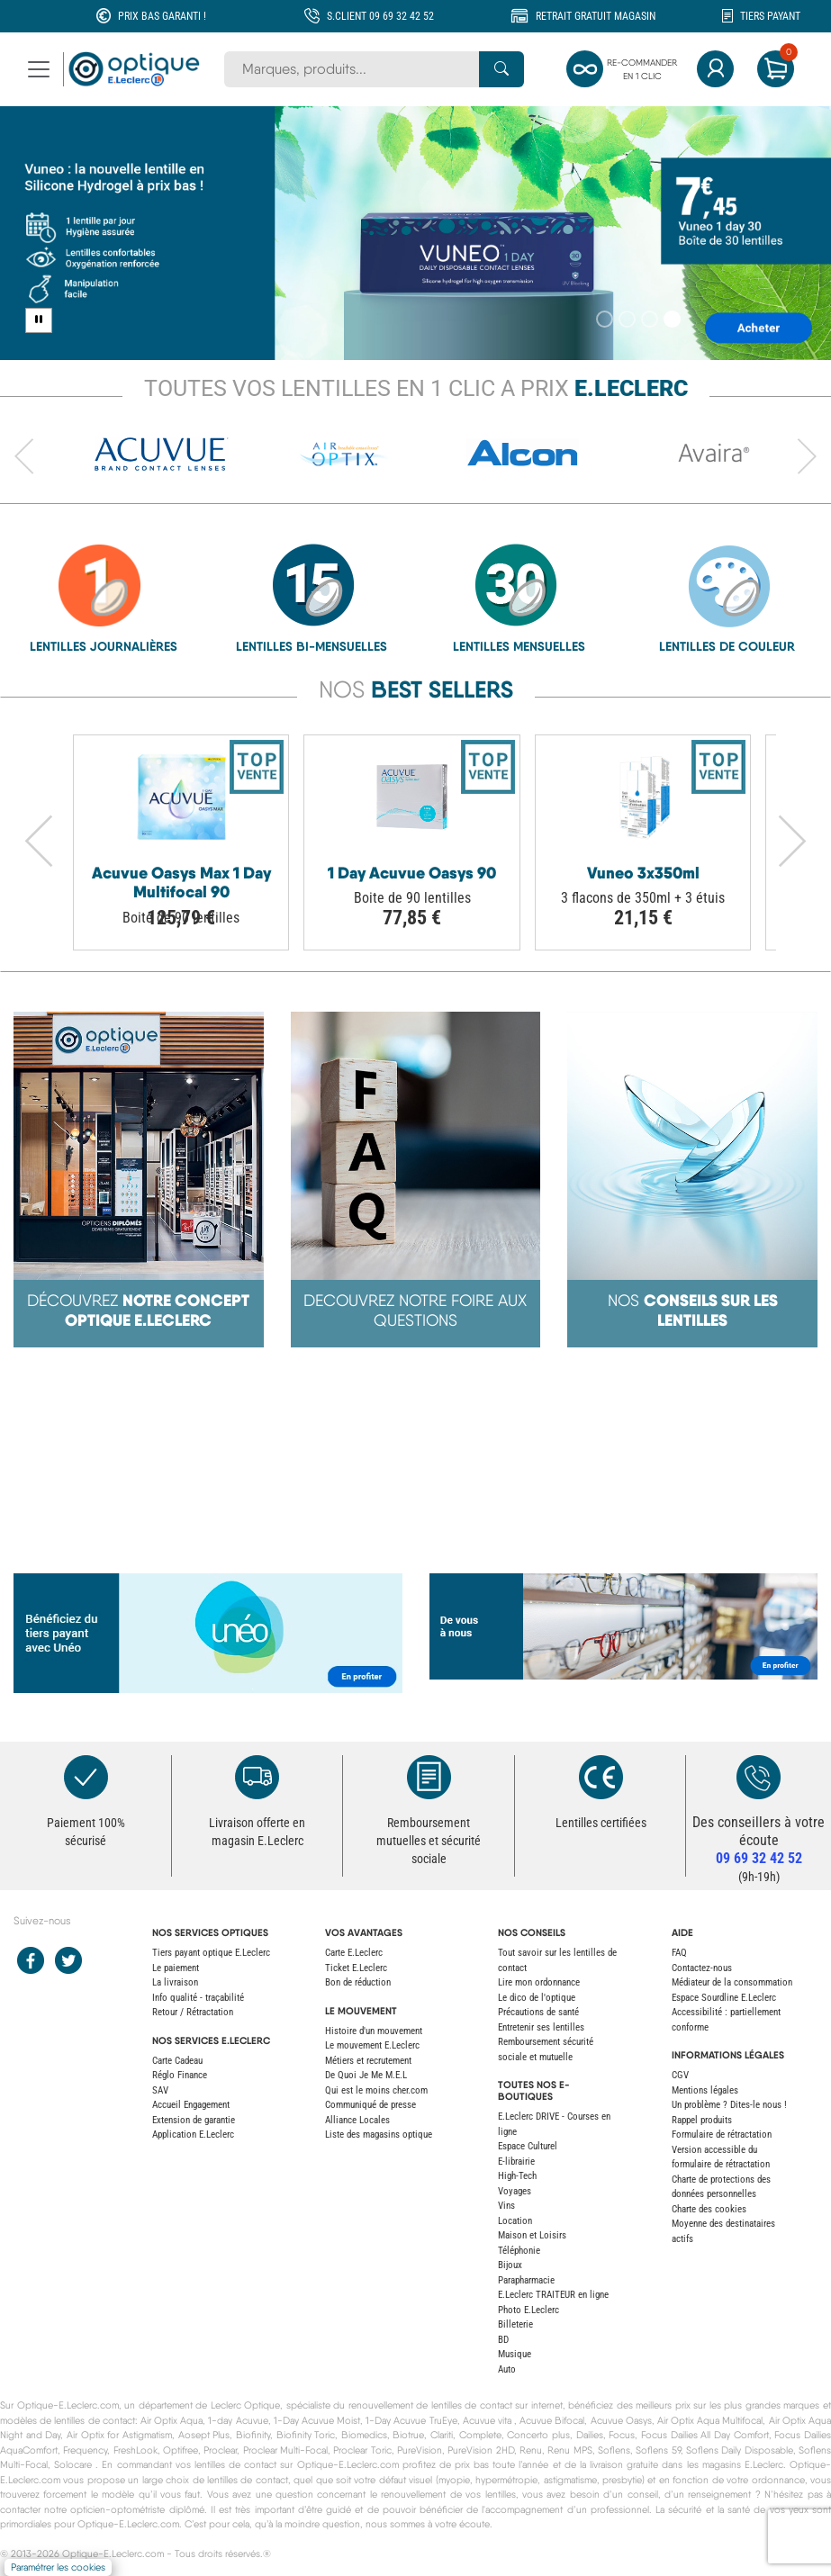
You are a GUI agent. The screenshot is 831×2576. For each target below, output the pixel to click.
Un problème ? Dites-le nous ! (729, 2105)
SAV (160, 2090)
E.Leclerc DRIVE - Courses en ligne (554, 2124)
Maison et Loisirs (532, 2235)
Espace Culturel (527, 2146)
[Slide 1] (604, 319)
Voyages (514, 2191)
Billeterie (515, 2324)
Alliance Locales (357, 2120)
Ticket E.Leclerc (356, 1968)
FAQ (679, 1953)
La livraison (175, 1982)
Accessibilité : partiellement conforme (726, 2019)
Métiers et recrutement (368, 2061)
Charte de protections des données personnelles (721, 2187)
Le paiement (175, 1968)
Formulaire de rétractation (722, 2134)
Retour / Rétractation (192, 2012)
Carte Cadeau (177, 2061)
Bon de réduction (358, 1982)
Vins (506, 2205)
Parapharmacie (526, 2280)
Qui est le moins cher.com (376, 2090)
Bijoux (510, 2265)
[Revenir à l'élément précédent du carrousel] (24, 457)
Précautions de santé (538, 2012)
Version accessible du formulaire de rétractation (721, 2157)
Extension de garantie (193, 2120)
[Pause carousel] (38, 320)
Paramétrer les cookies (58, 2567)
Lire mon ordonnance (539, 1982)
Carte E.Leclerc (354, 1953)
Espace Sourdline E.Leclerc (724, 1998)
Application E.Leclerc (193, 2134)
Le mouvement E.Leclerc (372, 2045)
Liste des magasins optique (378, 2134)
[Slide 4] (672, 319)
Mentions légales (705, 2090)
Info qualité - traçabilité (198, 1998)
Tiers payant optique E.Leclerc (211, 1953)
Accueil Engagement (191, 2105)
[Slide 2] (627, 319)
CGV (680, 2075)
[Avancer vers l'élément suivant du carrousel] (806, 457)
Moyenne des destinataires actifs (723, 2231)
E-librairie (516, 2161)
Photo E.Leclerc (528, 2310)
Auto (507, 2369)
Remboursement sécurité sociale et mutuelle (545, 2049)
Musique (514, 2354)
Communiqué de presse (370, 2105)
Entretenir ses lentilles (541, 2027)
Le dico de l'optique (536, 1998)
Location (515, 2221)
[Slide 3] (649, 319)
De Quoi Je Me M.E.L (366, 2075)
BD (503, 2340)
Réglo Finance (179, 2075)
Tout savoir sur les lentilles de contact (557, 1960)
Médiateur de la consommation (732, 1982)
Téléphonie (519, 2250)
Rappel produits (702, 2120)
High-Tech (517, 2176)
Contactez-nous (702, 1968)
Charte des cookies (709, 2209)
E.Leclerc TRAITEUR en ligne (553, 2295)
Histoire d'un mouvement (373, 2031)
